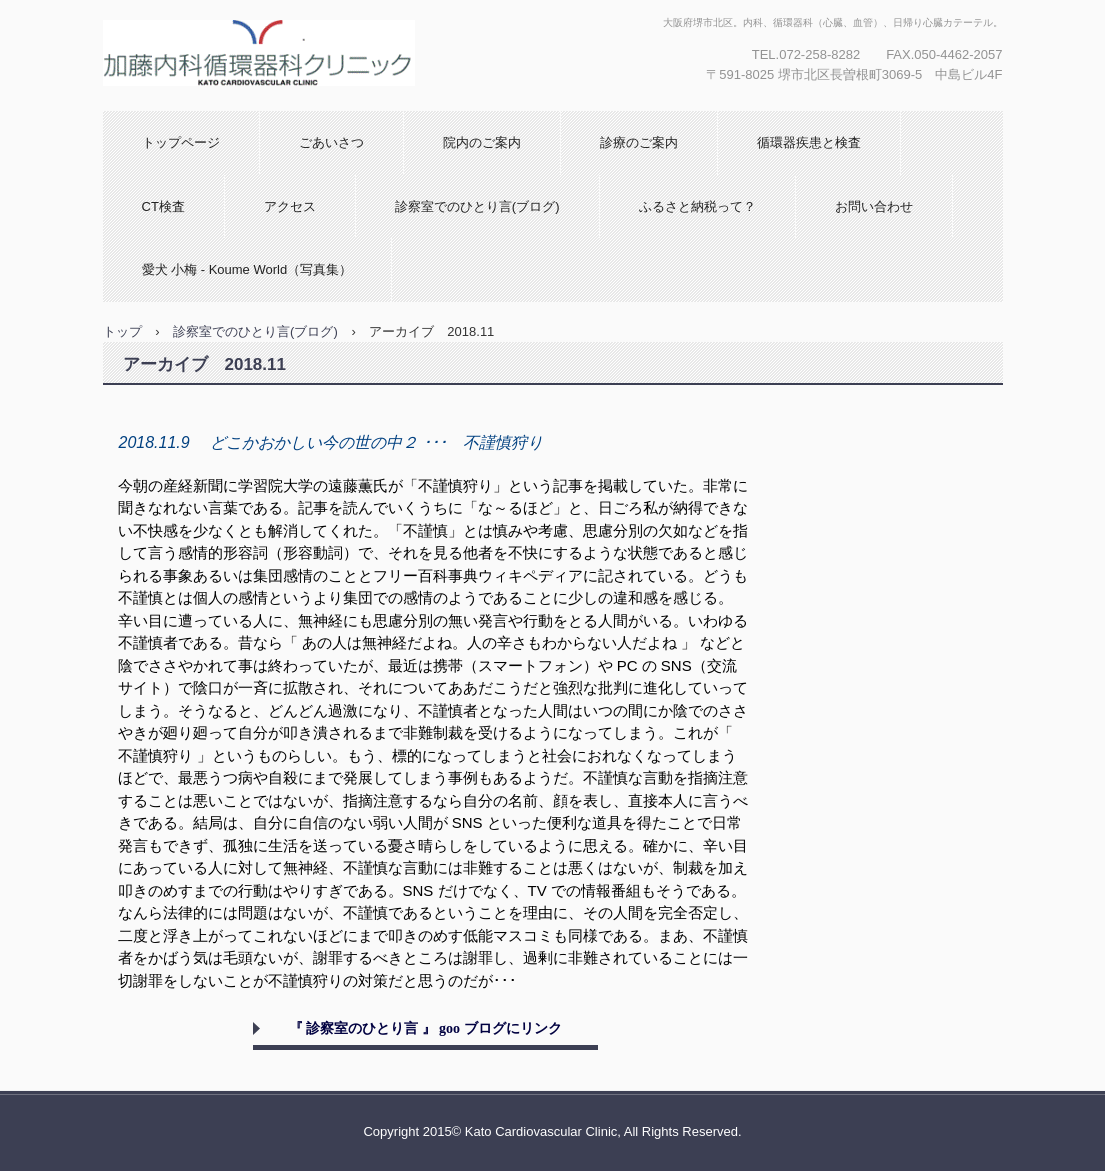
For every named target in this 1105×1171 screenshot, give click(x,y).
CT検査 (163, 206)
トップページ (181, 142)
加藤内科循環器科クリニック (274, 105)
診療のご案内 (639, 142)
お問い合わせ (874, 206)
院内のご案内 (482, 142)
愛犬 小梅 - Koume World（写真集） (247, 269)
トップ (122, 331)
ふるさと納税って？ (697, 206)
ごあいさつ (331, 142)
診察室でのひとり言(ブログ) (477, 206)
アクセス (290, 206)
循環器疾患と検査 (809, 142)
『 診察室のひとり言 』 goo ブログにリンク (425, 1028)
